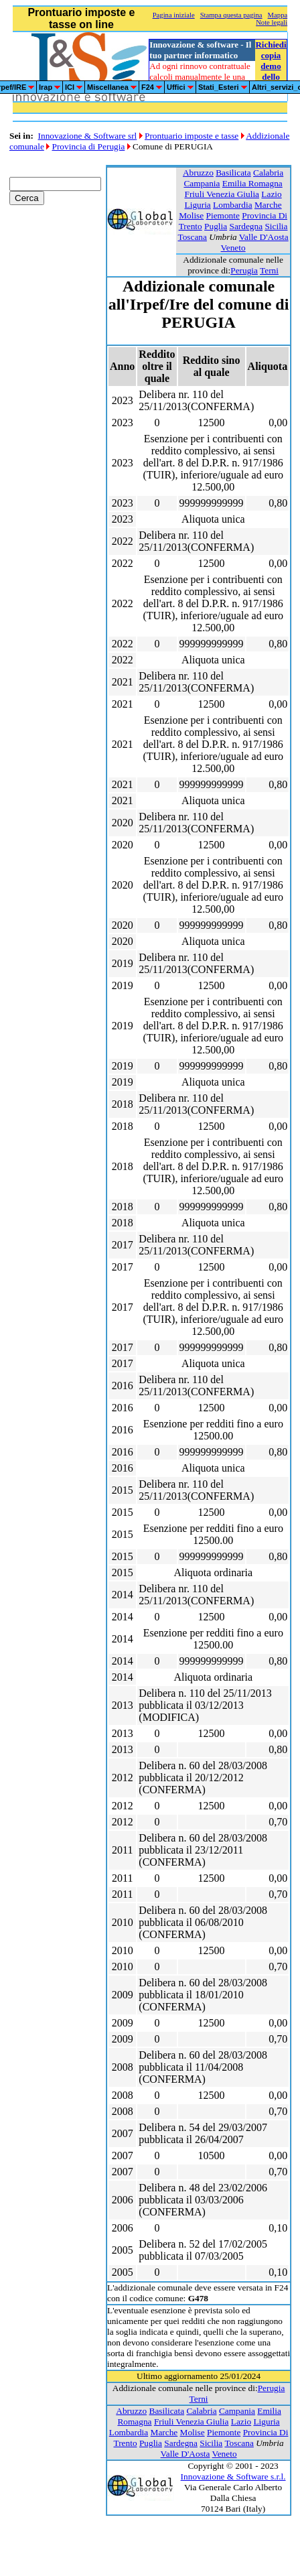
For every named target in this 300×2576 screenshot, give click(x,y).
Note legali (271, 22)
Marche (268, 205)
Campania (201, 183)
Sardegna (245, 226)
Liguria (198, 205)
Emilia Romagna (252, 183)
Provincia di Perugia (88, 146)
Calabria (268, 173)
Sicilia (276, 226)
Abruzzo (198, 173)
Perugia (244, 270)
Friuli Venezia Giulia (221, 194)
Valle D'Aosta (264, 237)
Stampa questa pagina (231, 15)
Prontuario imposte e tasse (191, 136)
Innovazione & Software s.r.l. (233, 2476)
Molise (191, 215)
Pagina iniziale (174, 15)
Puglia (215, 226)
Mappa (278, 15)
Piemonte (223, 215)
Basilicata (233, 173)
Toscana (191, 237)
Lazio (271, 194)
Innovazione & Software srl (87, 136)
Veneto (233, 248)
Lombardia (232, 205)
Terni (269, 270)
